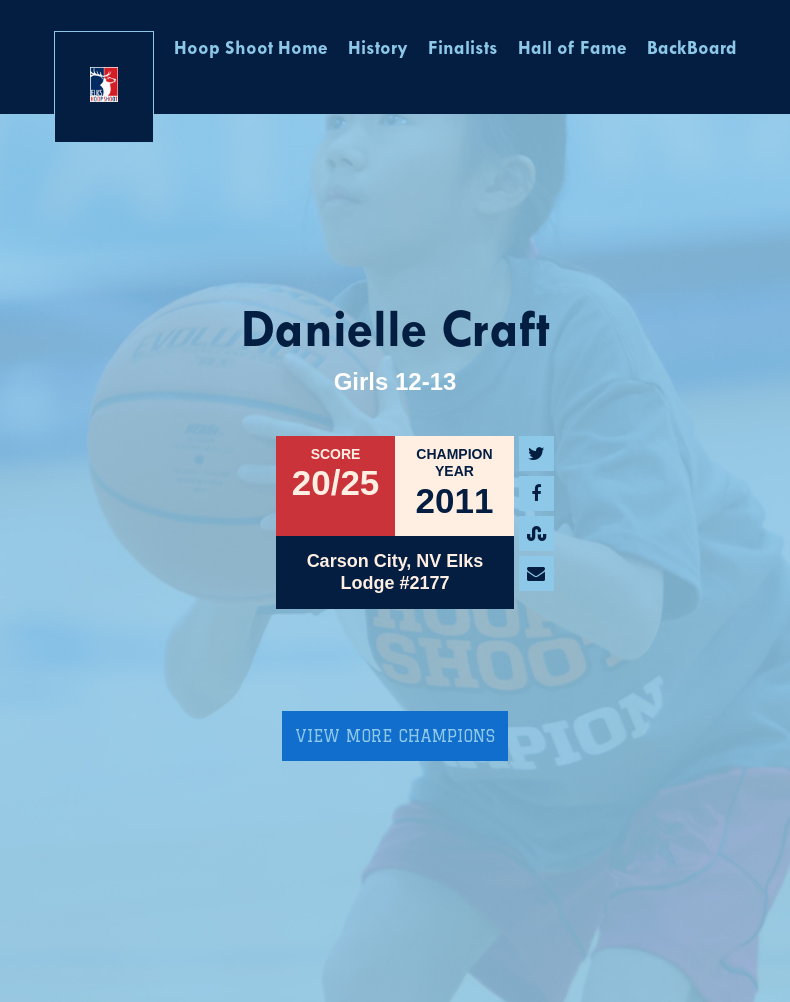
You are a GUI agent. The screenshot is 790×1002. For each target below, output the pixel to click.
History (378, 49)
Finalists (463, 49)
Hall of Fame (572, 49)
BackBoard (692, 49)
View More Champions (395, 736)
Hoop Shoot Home (251, 49)
